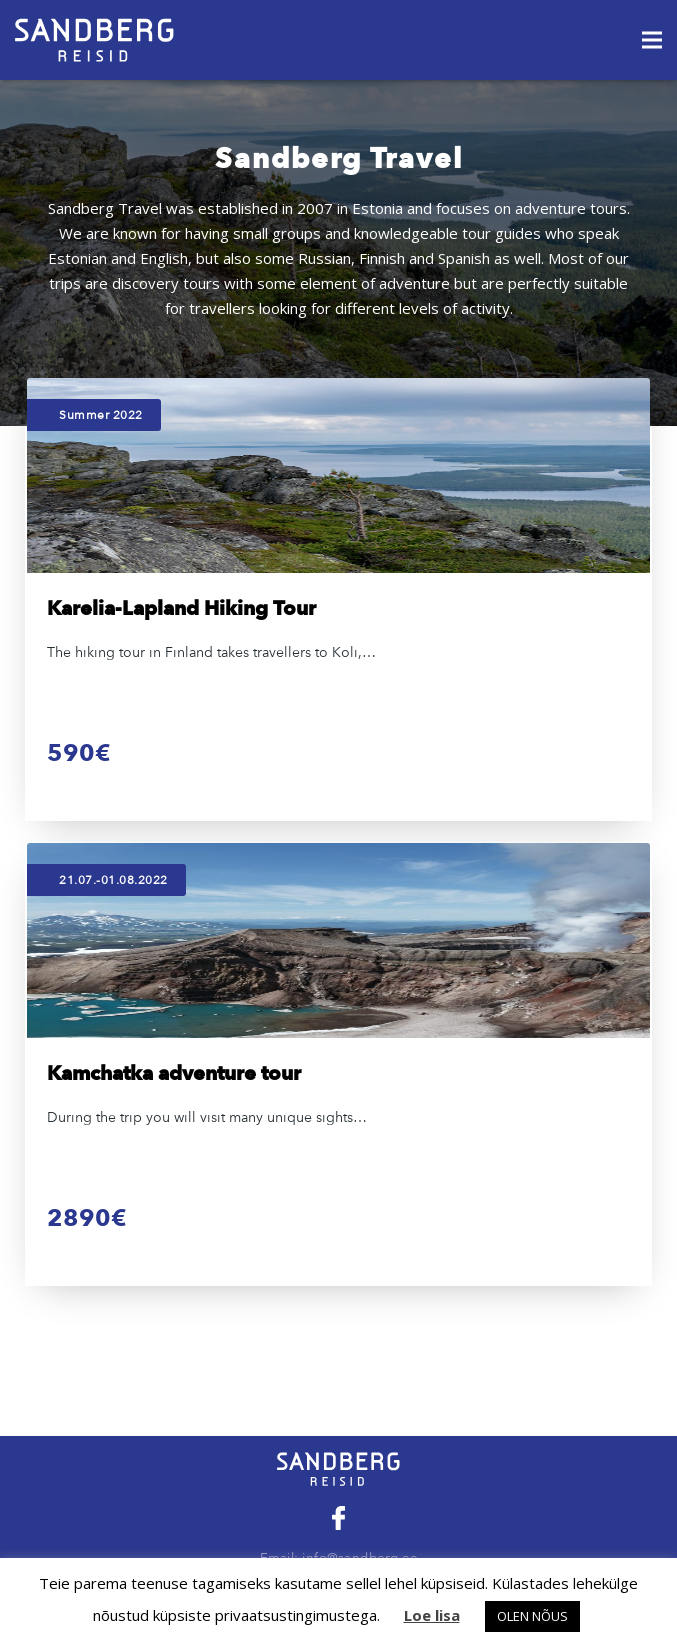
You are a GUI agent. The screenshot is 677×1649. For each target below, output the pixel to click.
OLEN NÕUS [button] (532, 1616)
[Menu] (652, 40)
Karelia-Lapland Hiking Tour (181, 608)
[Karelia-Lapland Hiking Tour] (338, 475)
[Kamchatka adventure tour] (338, 940)
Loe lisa (432, 1615)
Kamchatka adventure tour (174, 1073)
